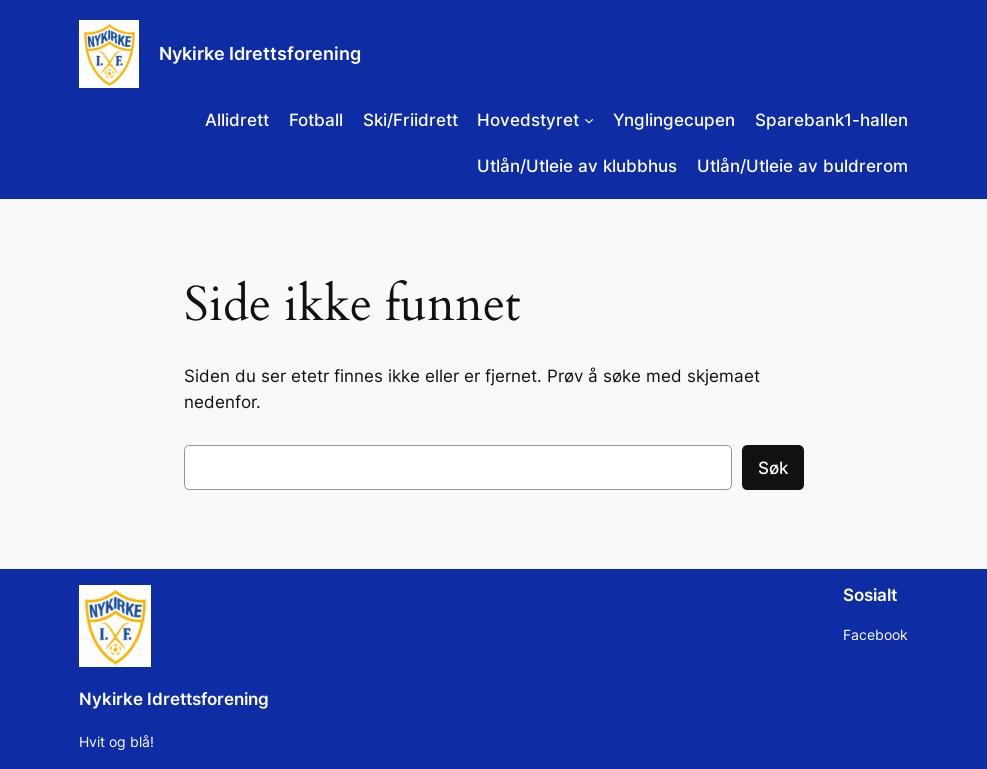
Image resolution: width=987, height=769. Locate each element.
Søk (773, 468)
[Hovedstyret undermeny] (589, 120)
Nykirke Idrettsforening (260, 53)
